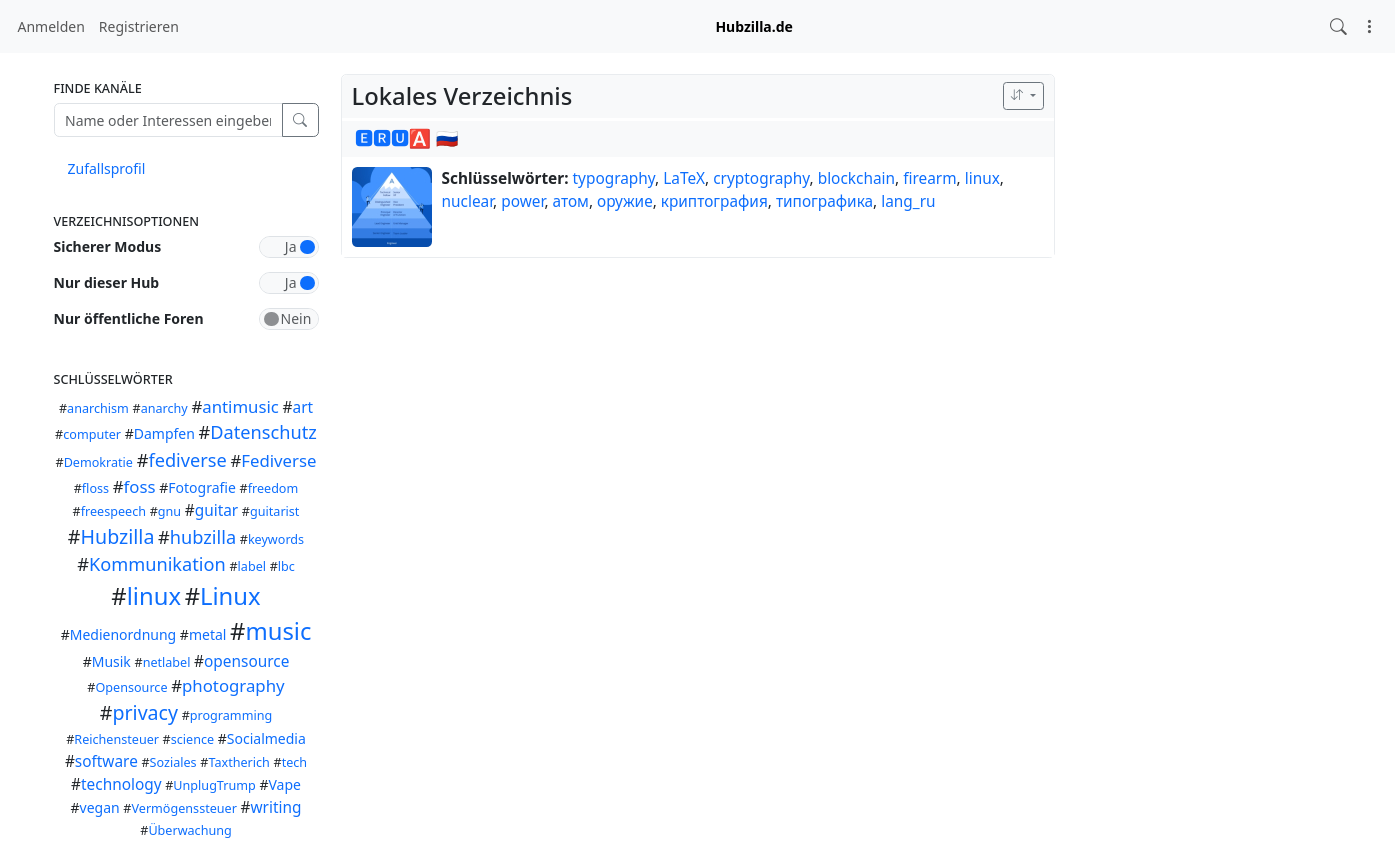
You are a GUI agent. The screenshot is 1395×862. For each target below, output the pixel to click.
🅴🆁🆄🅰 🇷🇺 (407, 138)
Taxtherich (238, 762)
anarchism (98, 408)
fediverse (187, 460)
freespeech (113, 511)
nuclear (468, 201)
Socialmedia (266, 738)
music (278, 631)
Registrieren (139, 26)
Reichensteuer (116, 739)
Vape (284, 784)
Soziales (173, 762)
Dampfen (164, 433)
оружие (625, 201)
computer (92, 434)
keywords (276, 539)
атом (571, 201)
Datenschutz (263, 432)
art (303, 407)
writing (276, 807)
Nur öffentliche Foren (129, 318)
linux (154, 596)
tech (294, 762)
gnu (169, 511)
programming (231, 715)
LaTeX (684, 178)
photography (233, 685)
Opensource (132, 687)
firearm (929, 178)
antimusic (240, 406)
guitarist (274, 511)
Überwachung (189, 830)
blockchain (856, 178)
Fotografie (202, 487)
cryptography (761, 178)
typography (614, 178)
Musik (111, 661)
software (106, 761)
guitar (217, 510)
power (522, 201)
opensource (246, 661)
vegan (100, 807)
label (252, 566)
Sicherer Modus (108, 246)
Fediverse (278, 460)
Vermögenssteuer (183, 808)
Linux (230, 596)
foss (140, 486)
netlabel (167, 662)
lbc (286, 566)
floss (95, 488)
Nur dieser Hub (107, 282)
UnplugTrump (214, 785)
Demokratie (98, 462)
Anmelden (51, 26)
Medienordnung (123, 634)
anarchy (164, 408)
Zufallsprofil (107, 168)
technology (121, 784)
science (192, 739)
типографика (824, 201)
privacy (145, 712)
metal (208, 634)
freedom (273, 488)
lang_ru (908, 201)
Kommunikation (157, 564)
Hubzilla (118, 536)
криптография (714, 201)
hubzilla (203, 537)
